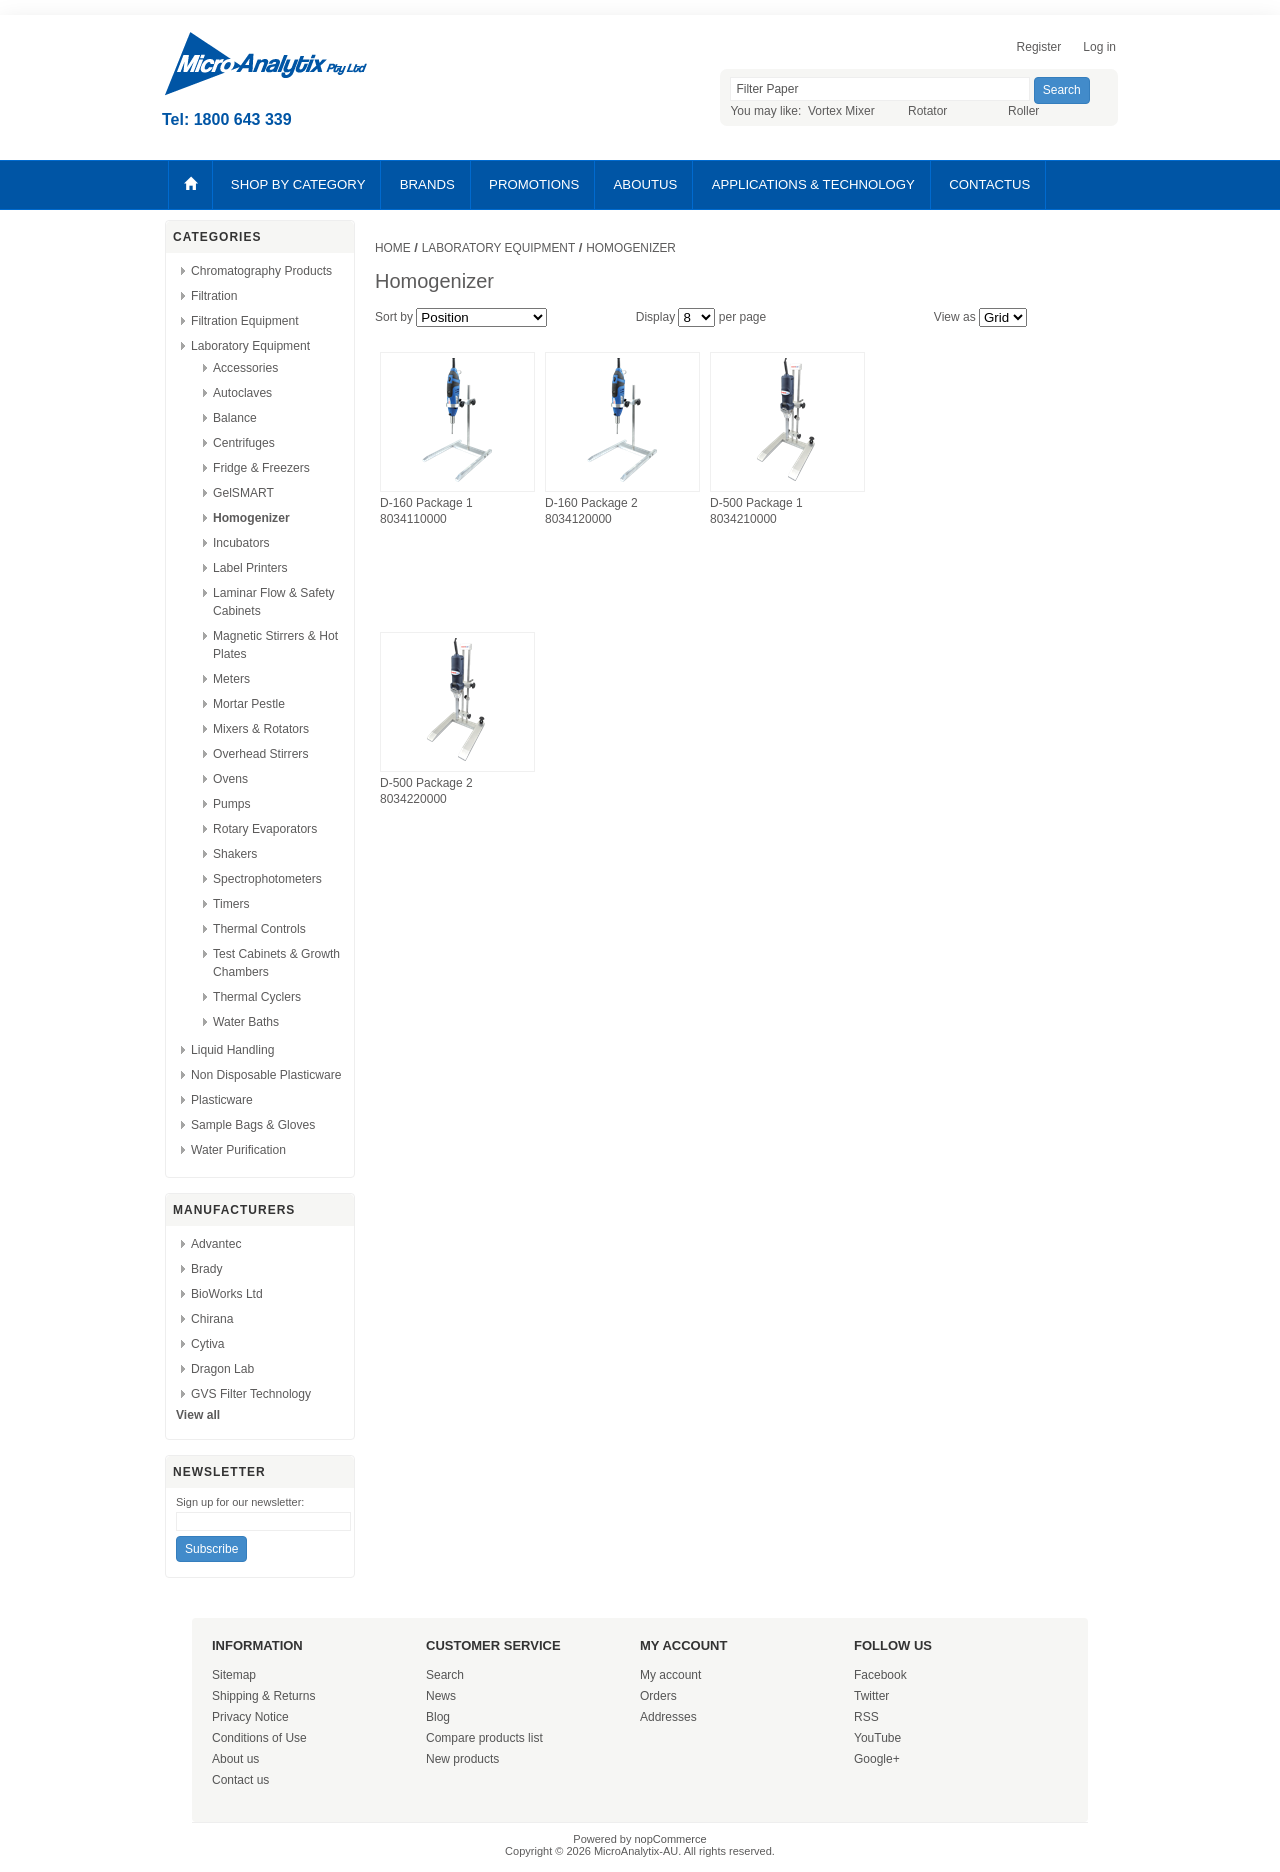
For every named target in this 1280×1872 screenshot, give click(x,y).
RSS (866, 1717)
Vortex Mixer (841, 111)
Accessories (245, 368)
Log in (1099, 47)
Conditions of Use (259, 1738)
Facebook (880, 1675)
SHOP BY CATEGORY (298, 184)
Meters (231, 679)
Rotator (927, 111)
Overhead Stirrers (260, 754)
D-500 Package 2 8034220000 (426, 791)
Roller (1023, 111)
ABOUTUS (646, 184)
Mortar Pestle (249, 704)
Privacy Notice (250, 1717)
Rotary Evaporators (265, 829)
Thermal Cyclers (257, 997)
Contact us (240, 1780)
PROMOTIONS (534, 184)
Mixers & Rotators (261, 729)
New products (462, 1759)
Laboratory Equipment (250, 346)
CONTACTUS (989, 184)
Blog (438, 1717)
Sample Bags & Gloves (253, 1125)
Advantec (216, 1244)
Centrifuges (244, 443)
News (441, 1696)
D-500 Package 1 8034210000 (756, 511)
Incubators (241, 543)
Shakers (235, 854)
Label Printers (250, 568)
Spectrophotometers (267, 879)
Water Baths (246, 1022)
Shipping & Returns (263, 1696)
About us (235, 1759)
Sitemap (234, 1675)
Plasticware (222, 1100)
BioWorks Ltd (227, 1294)
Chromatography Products (261, 271)
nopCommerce (671, 1839)
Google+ (877, 1759)
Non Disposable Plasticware (266, 1075)
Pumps (232, 804)
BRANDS (427, 184)
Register (1039, 47)
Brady (207, 1269)
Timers (231, 904)
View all (198, 1415)
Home (393, 248)
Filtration (214, 296)
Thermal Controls (259, 929)
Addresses (668, 1717)
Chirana (212, 1319)
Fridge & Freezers (261, 468)
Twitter (871, 1696)
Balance (235, 418)
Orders (658, 1696)
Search (445, 1675)
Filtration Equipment (245, 321)
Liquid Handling (232, 1050)
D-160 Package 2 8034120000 (591, 511)
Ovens (230, 779)
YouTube (877, 1738)
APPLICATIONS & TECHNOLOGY (813, 184)
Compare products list (484, 1738)
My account (670, 1675)
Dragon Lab (222, 1369)
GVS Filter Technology (251, 1394)
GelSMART (243, 493)
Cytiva (208, 1344)
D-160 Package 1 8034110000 (426, 511)
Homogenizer (251, 518)
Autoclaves (242, 393)
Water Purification (238, 1150)
